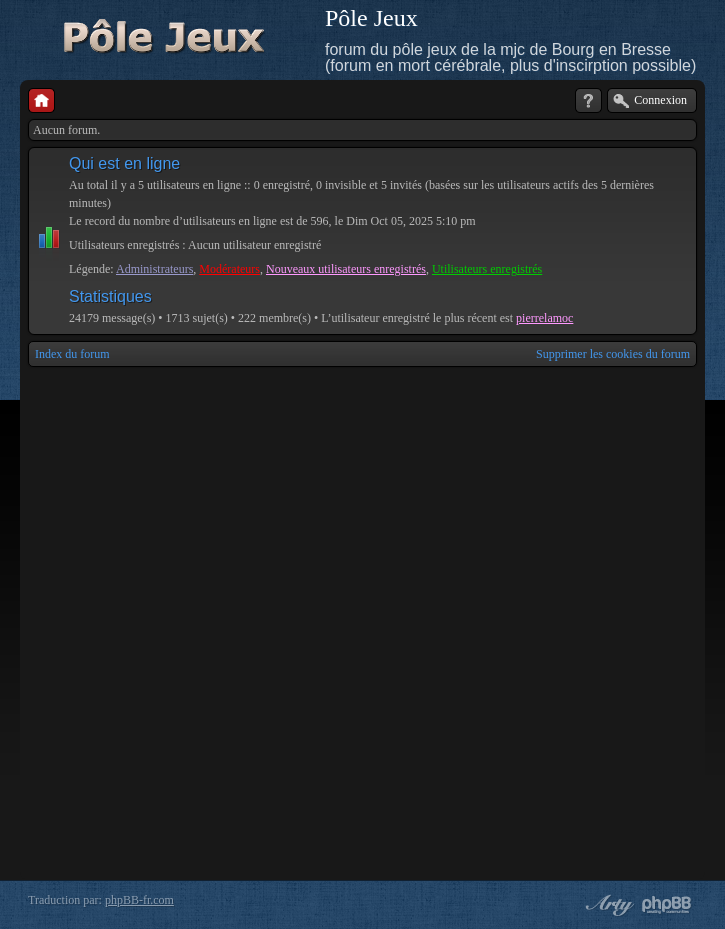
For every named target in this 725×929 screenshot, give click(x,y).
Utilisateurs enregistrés (487, 269)
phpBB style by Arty (607, 905)
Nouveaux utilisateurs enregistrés (346, 269)
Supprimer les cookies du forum (613, 354)
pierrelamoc (544, 318)
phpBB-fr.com (139, 900)
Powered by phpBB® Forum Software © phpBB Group (667, 905)
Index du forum (72, 354)
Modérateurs (229, 269)
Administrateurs (154, 269)
